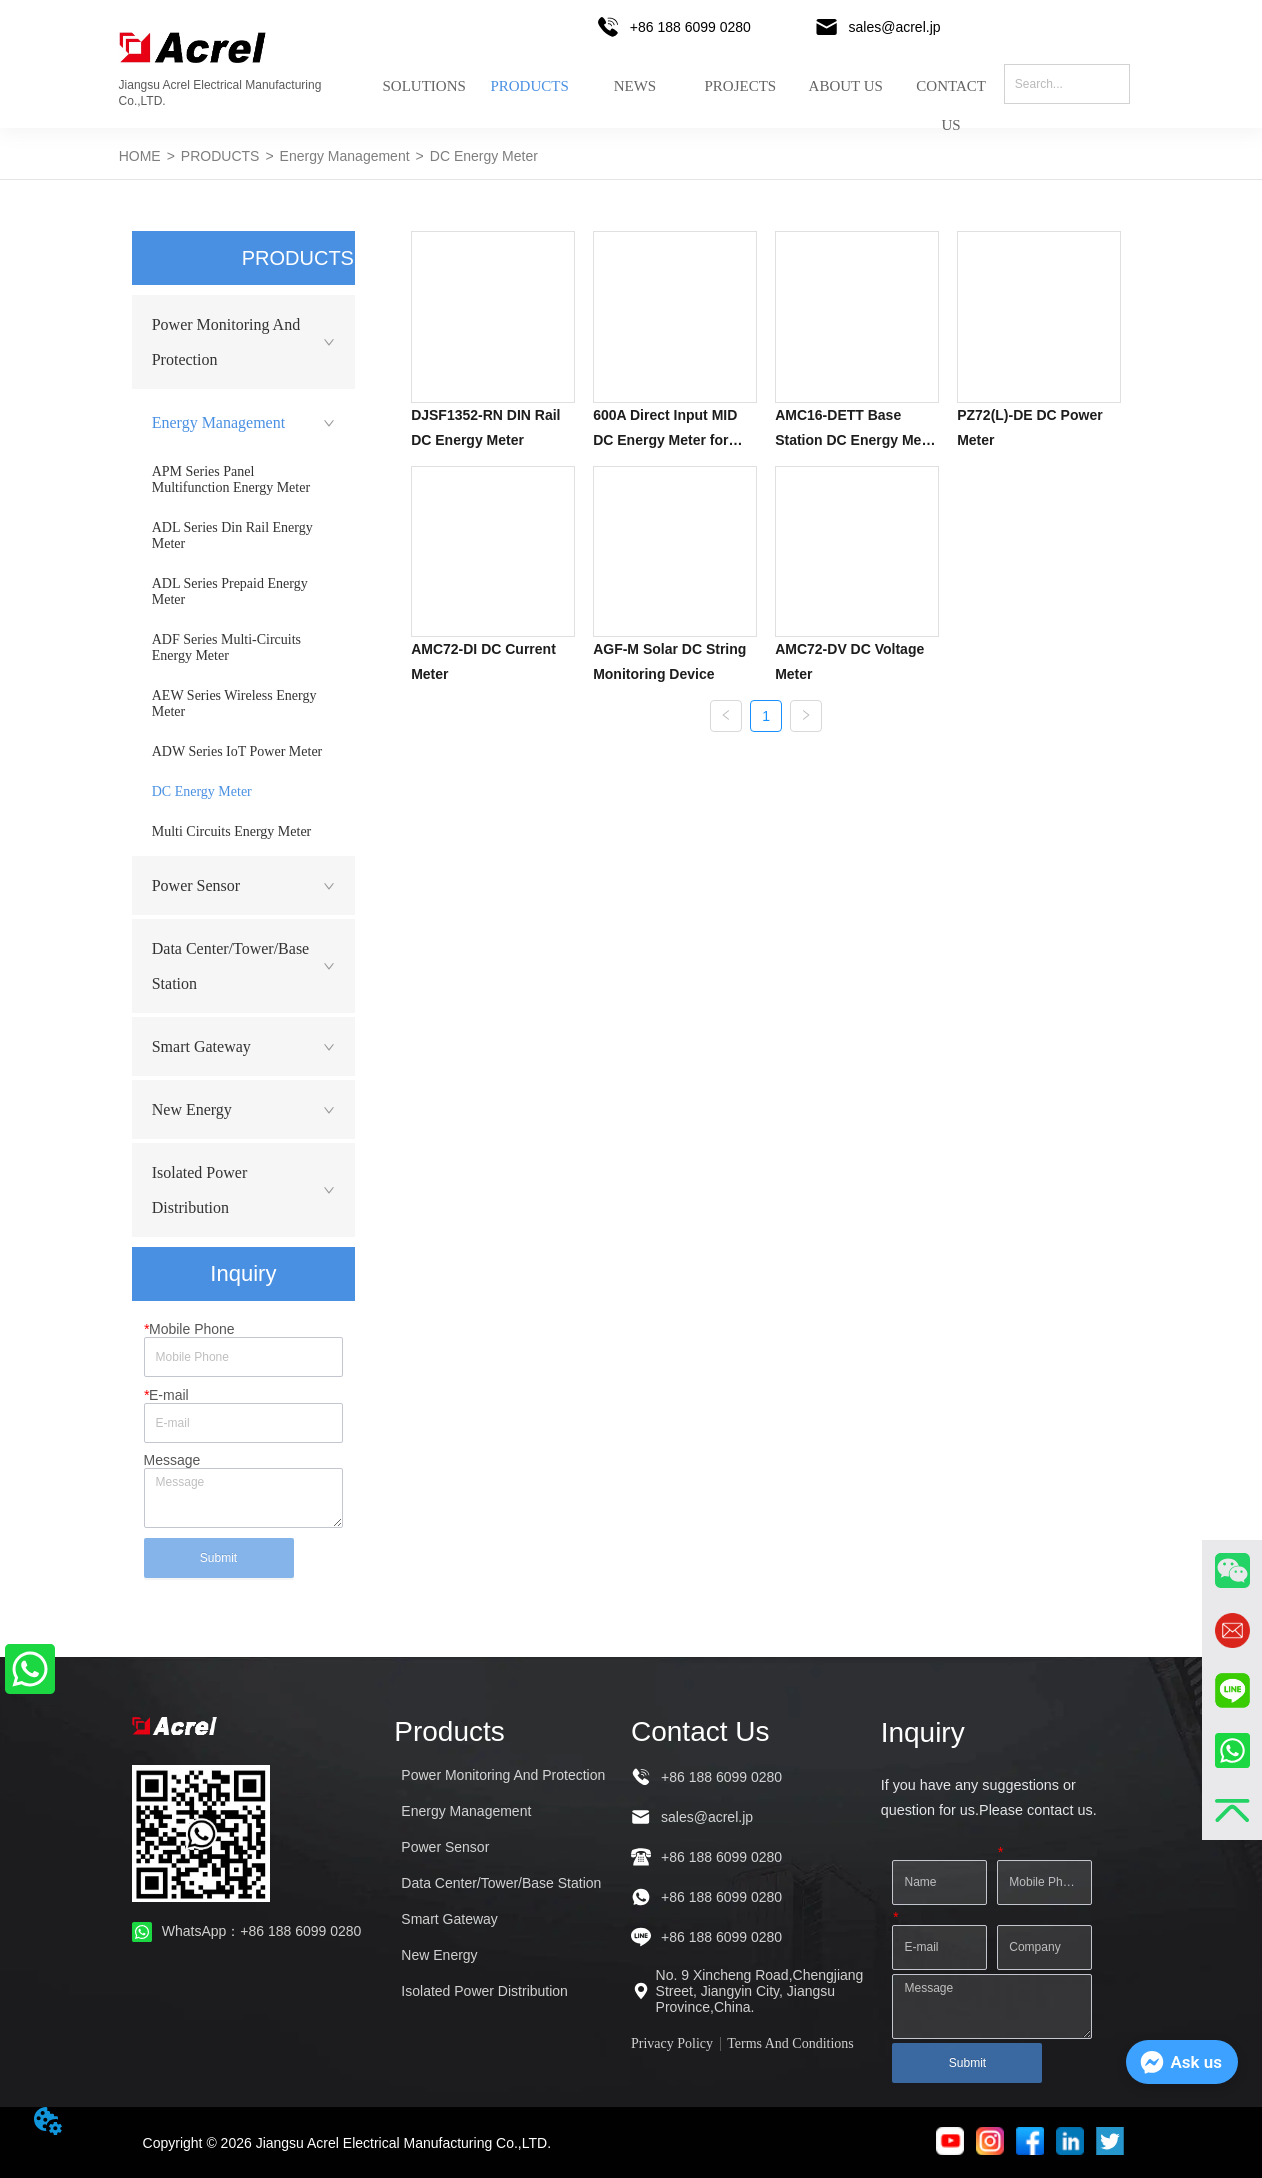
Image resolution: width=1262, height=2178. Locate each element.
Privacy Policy (672, 2043)
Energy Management (345, 156)
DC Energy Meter (484, 156)
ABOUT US (846, 86)
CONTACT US (951, 98)
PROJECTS (740, 86)
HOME (140, 156)
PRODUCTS (529, 86)
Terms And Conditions (790, 2043)
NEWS (635, 86)
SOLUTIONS (423, 86)
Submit (218, 1558)
